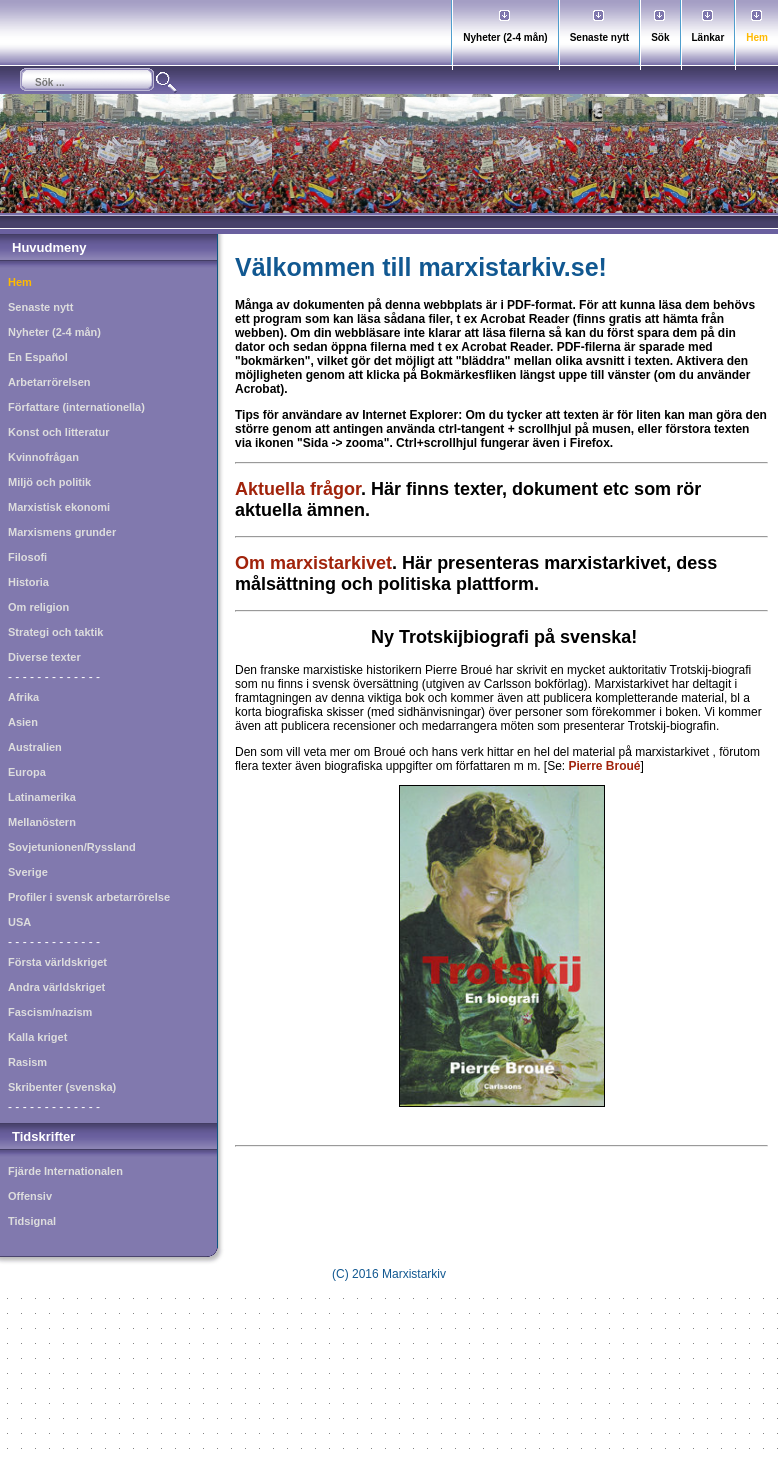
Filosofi (27, 557)
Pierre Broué (605, 766)
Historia (28, 582)
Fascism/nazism (50, 1012)
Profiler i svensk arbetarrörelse (89, 897)
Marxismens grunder (62, 532)
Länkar (708, 37)
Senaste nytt (599, 37)
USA (19, 922)
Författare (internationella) (76, 407)
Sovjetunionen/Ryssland (72, 847)
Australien (35, 747)
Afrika (23, 697)
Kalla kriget (37, 1037)
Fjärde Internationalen (65, 1171)
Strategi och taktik (55, 632)
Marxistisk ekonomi (59, 507)
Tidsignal (32, 1221)
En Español (38, 357)
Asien (23, 722)
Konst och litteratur (58, 432)
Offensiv (30, 1196)
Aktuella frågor (298, 489)
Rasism (27, 1062)
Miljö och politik (49, 482)
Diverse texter (44, 657)
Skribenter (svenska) (62, 1087)
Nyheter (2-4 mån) (505, 37)
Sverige (28, 872)
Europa (27, 772)
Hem (757, 37)
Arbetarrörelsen (49, 382)
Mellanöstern (42, 822)
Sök (660, 37)
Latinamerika (42, 797)
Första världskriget (57, 962)
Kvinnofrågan (43, 457)
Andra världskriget (56, 987)
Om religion (38, 607)
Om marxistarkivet (313, 563)
